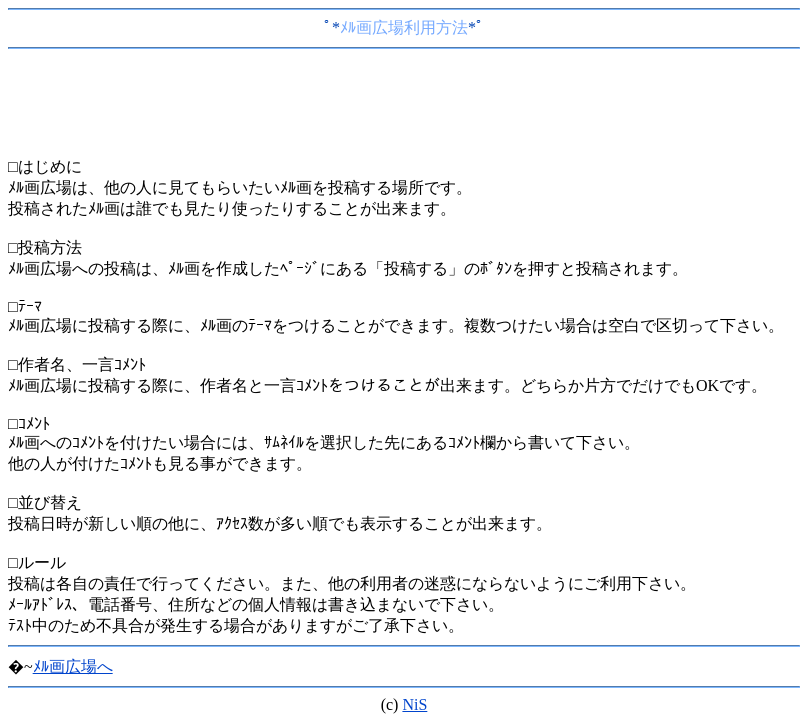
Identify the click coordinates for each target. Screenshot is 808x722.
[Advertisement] (404, 107)
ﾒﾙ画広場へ (73, 666)
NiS (414, 704)
